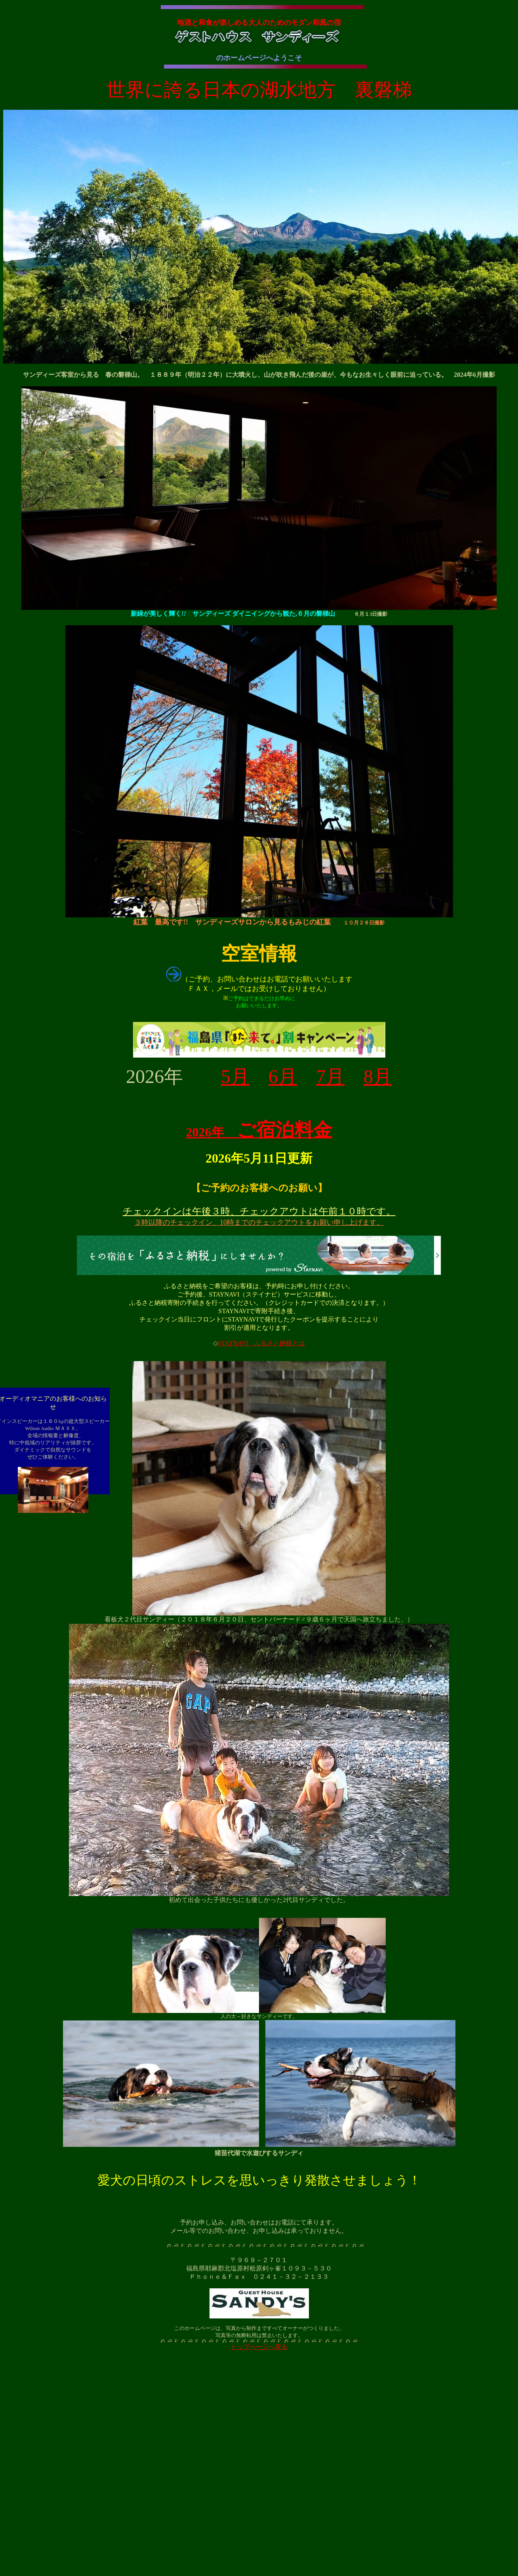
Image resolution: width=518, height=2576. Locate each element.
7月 (330, 1076)
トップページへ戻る (259, 2346)
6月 (283, 1076)
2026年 (259, 1132)
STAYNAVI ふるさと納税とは (261, 1343)
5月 (235, 1076)
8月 (378, 1076)
